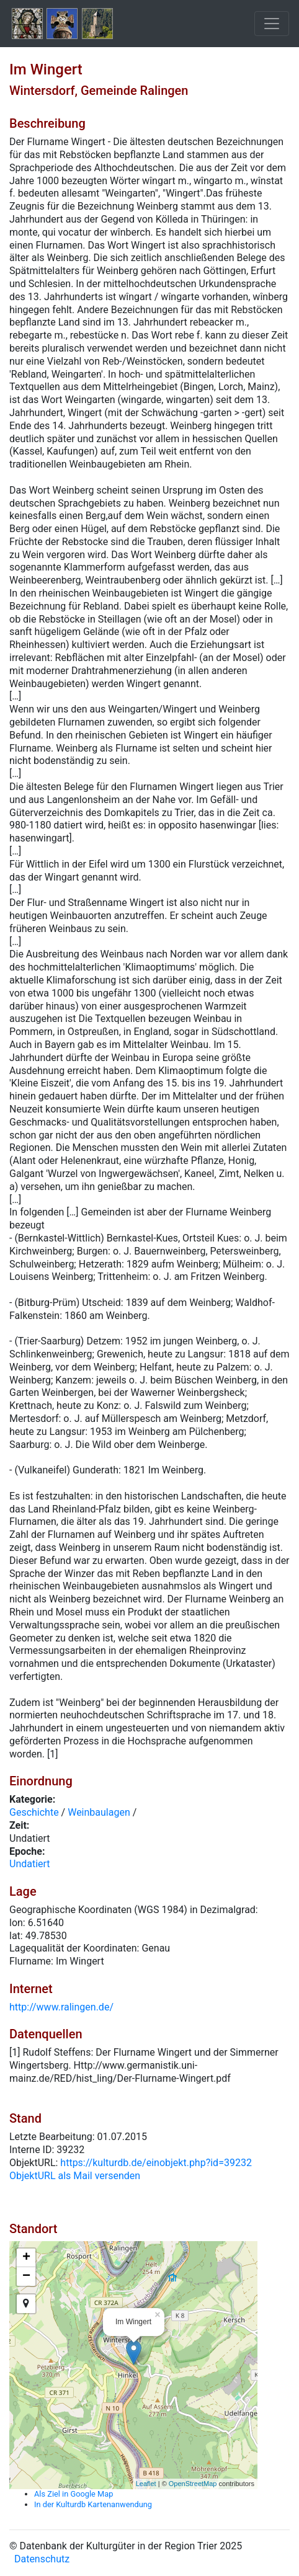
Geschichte (34, 1812)
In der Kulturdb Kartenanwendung (93, 2504)
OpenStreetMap (193, 2483)
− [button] (26, 2276)
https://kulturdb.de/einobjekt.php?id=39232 (156, 2163)
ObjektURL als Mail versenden (74, 2176)
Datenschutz (41, 2559)
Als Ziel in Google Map (73, 2493)
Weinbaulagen (99, 1812)
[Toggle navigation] (271, 23)
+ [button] (26, 2258)
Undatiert (29, 1864)
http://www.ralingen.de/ (61, 2007)
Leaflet (146, 2483)
